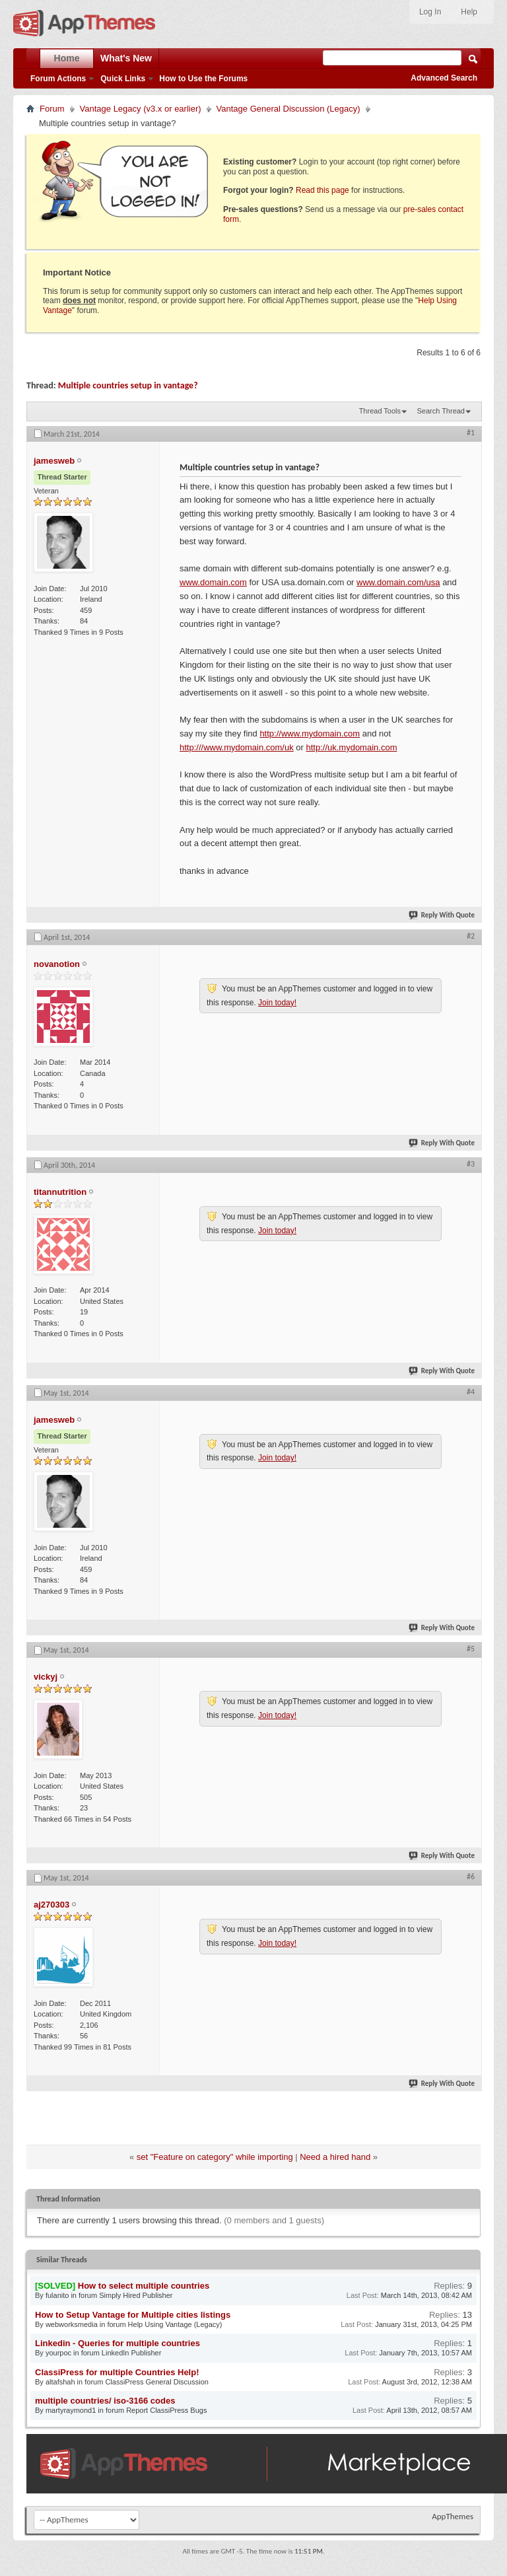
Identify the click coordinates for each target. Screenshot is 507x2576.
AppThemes (452, 2516)
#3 (471, 1163)
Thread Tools (380, 411)
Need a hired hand (335, 2157)
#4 (471, 1391)
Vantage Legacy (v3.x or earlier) (140, 109)
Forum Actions (58, 78)
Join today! (277, 1002)
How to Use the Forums (203, 78)
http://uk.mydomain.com (351, 747)
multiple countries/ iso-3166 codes (105, 2401)
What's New (126, 58)
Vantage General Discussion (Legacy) (288, 109)
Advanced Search (444, 78)
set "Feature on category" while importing (215, 2157)
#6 (471, 1876)
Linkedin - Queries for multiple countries (117, 2343)
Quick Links (122, 78)
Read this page (322, 190)
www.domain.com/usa (398, 582)
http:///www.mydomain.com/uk (237, 747)
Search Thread (441, 411)
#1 (471, 432)
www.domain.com (213, 582)
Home (67, 58)
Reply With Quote (442, 915)
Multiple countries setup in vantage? (128, 385)
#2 (471, 936)
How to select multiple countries (143, 2286)
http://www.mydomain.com (309, 733)
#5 (471, 1648)
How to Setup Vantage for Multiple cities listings (132, 2315)
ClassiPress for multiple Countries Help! (117, 2372)
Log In (430, 12)
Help (469, 12)
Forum (52, 109)
